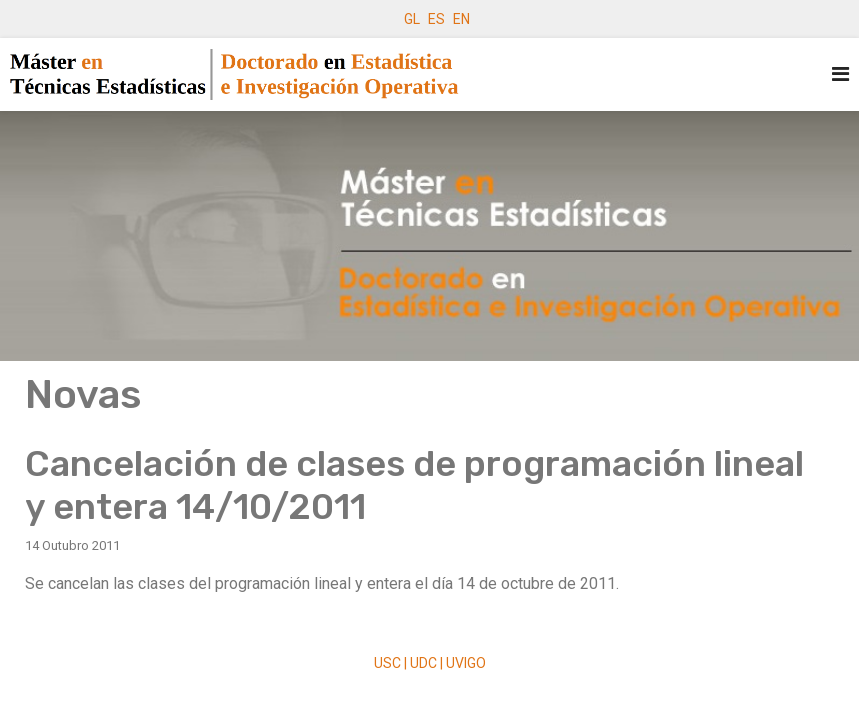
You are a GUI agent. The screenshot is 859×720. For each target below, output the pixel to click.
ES (436, 19)
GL (412, 19)
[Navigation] (840, 74)
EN (461, 19)
